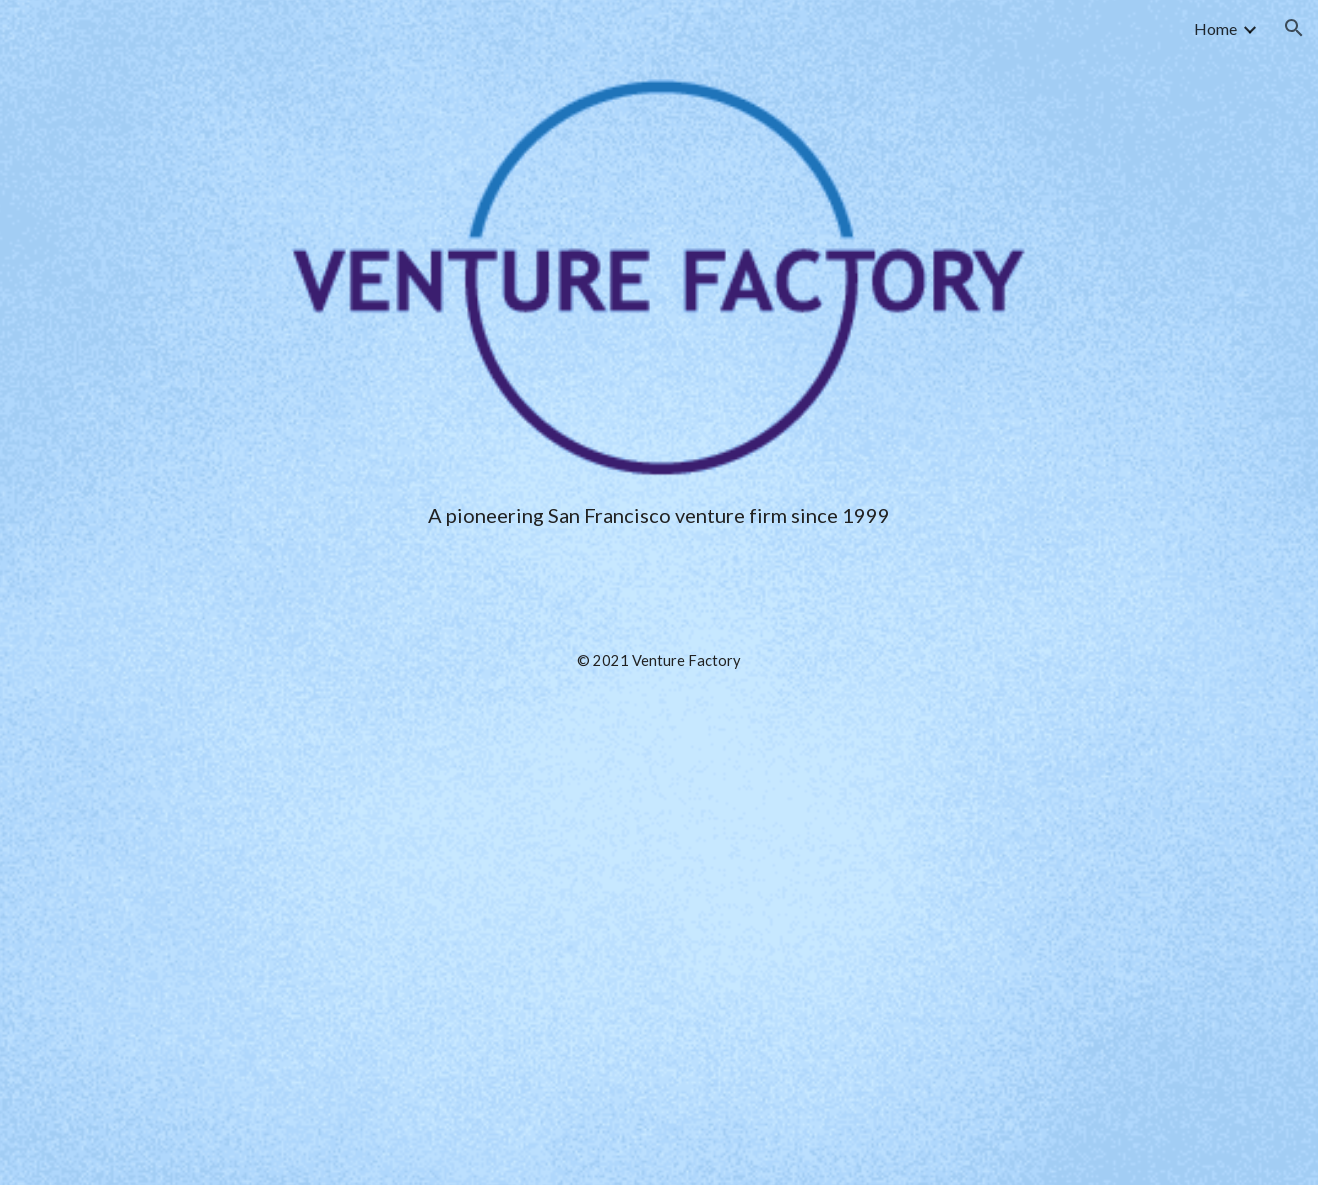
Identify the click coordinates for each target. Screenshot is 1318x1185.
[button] (1294, 28)
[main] (659, 807)
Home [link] (1215, 28)
